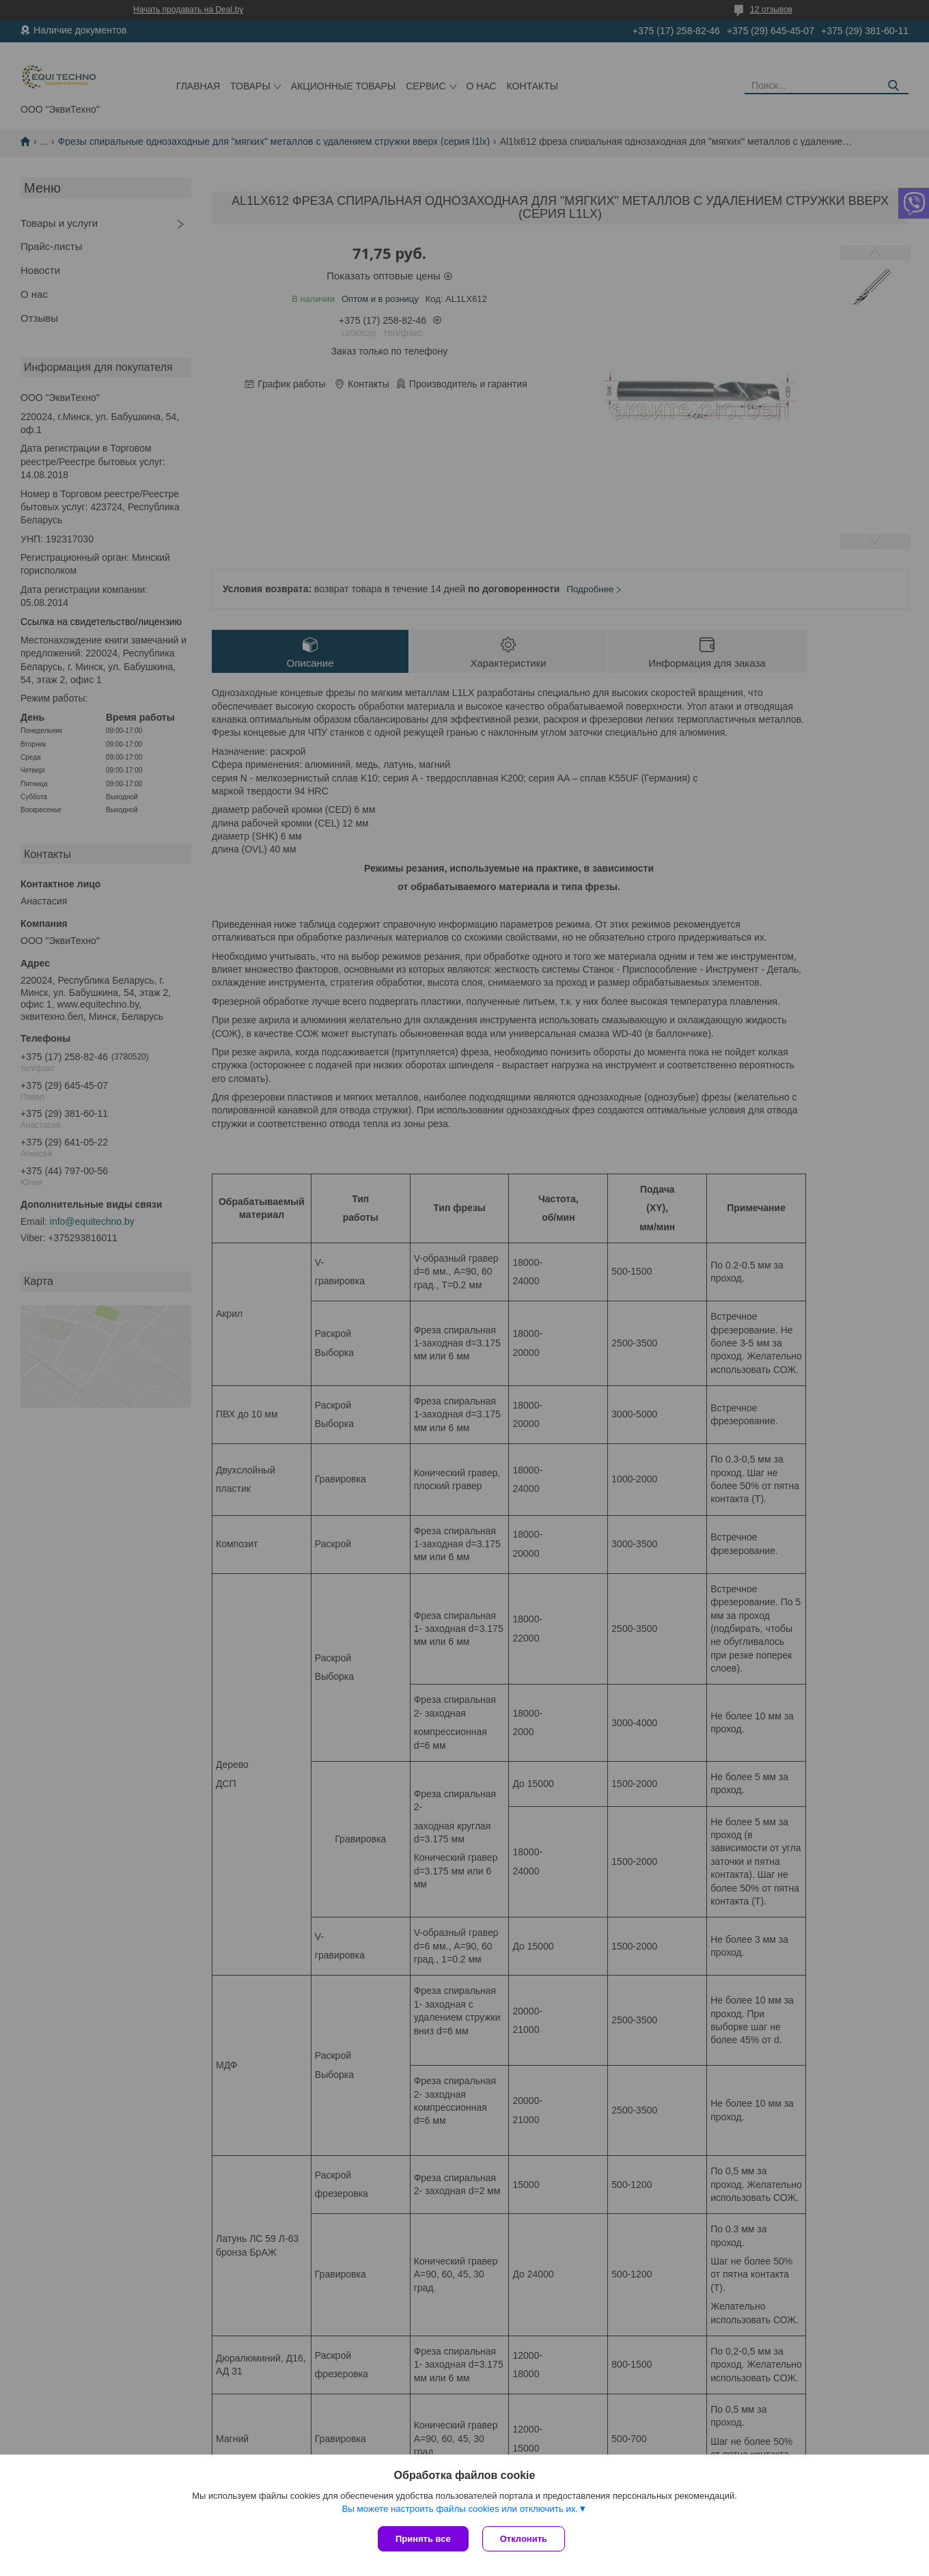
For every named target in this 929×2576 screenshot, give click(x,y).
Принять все (423, 2539)
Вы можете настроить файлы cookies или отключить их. (460, 2509)
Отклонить (523, 2539)
